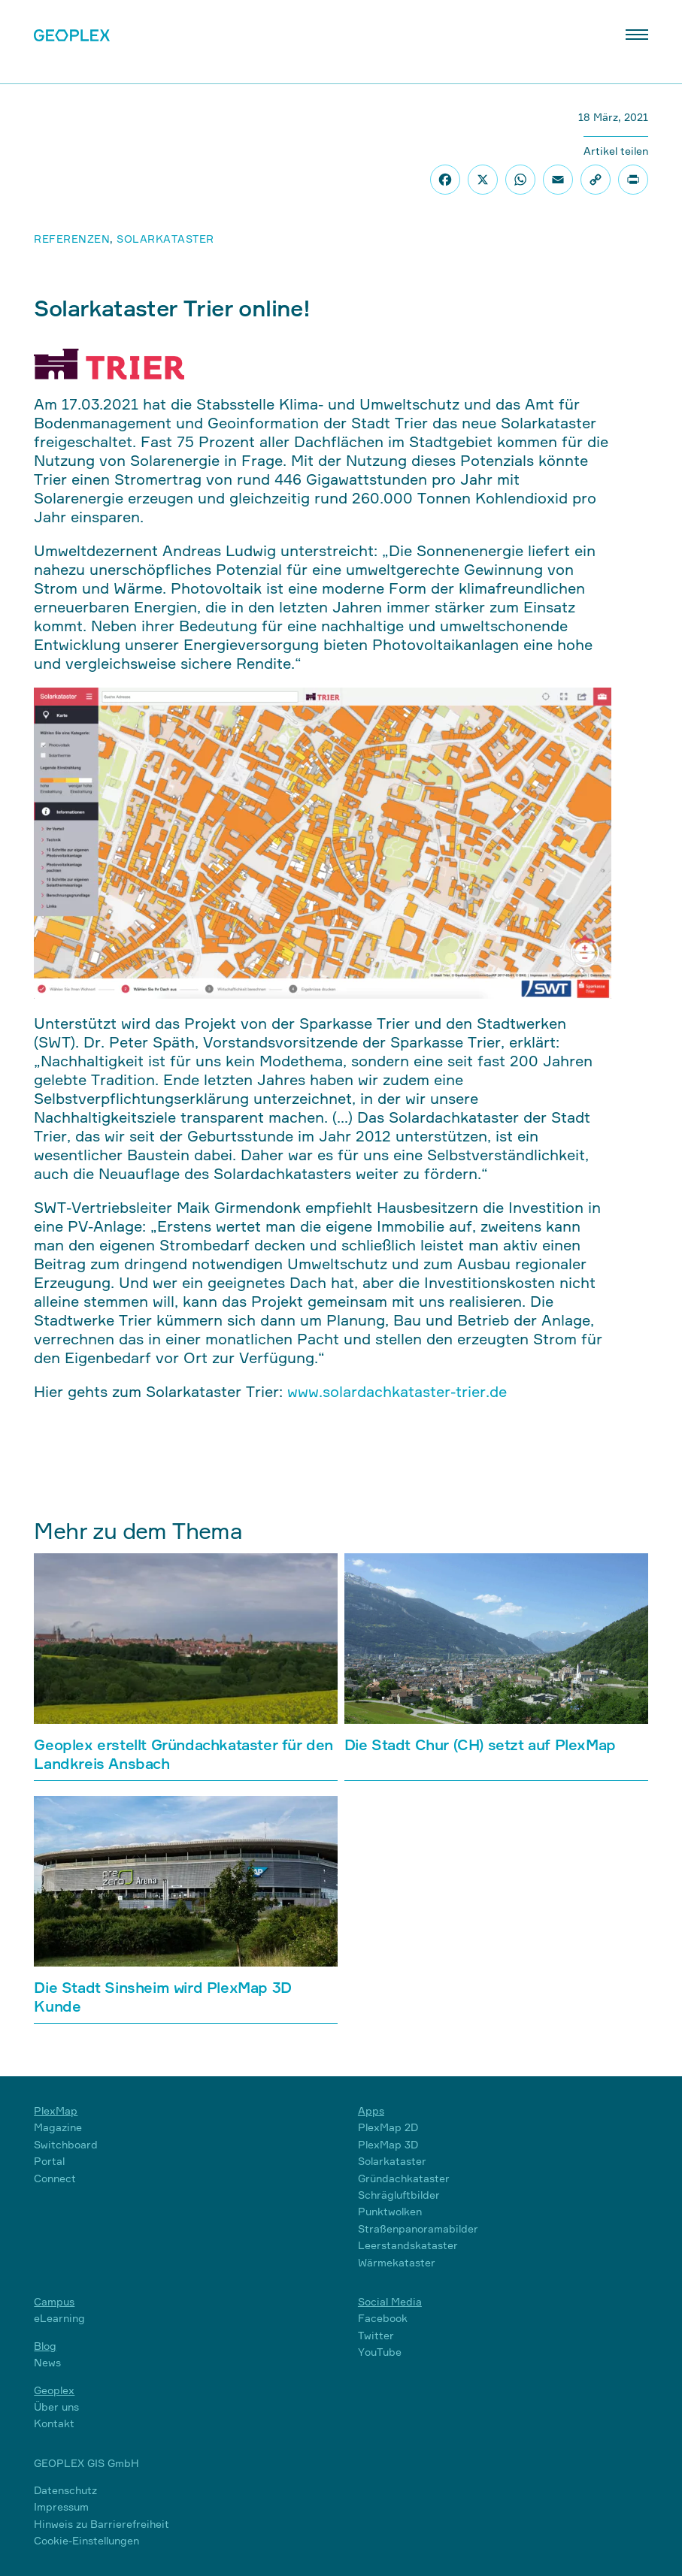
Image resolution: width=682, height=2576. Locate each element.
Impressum (61, 2506)
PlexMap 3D (388, 2144)
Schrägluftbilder (399, 2194)
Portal (49, 2160)
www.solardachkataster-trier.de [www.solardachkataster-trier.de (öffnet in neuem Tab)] (397, 1391)
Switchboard (66, 2144)
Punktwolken (390, 2211)
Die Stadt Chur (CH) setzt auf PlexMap (480, 1744)
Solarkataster (165, 238)
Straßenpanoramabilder (418, 2228)
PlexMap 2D (388, 2127)
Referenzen (72, 238)
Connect (55, 2178)
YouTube (380, 2351)
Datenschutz (65, 2490)
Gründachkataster (404, 2178)
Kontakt (54, 2423)
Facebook (383, 2317)
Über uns (56, 2406)
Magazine (58, 2127)
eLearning (59, 2317)
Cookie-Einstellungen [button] (86, 2540)
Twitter (376, 2335)
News (47, 2362)
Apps (371, 2110)
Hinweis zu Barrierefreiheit (101, 2523)
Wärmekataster (396, 2262)
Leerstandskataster (408, 2245)
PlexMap (55, 2110)
